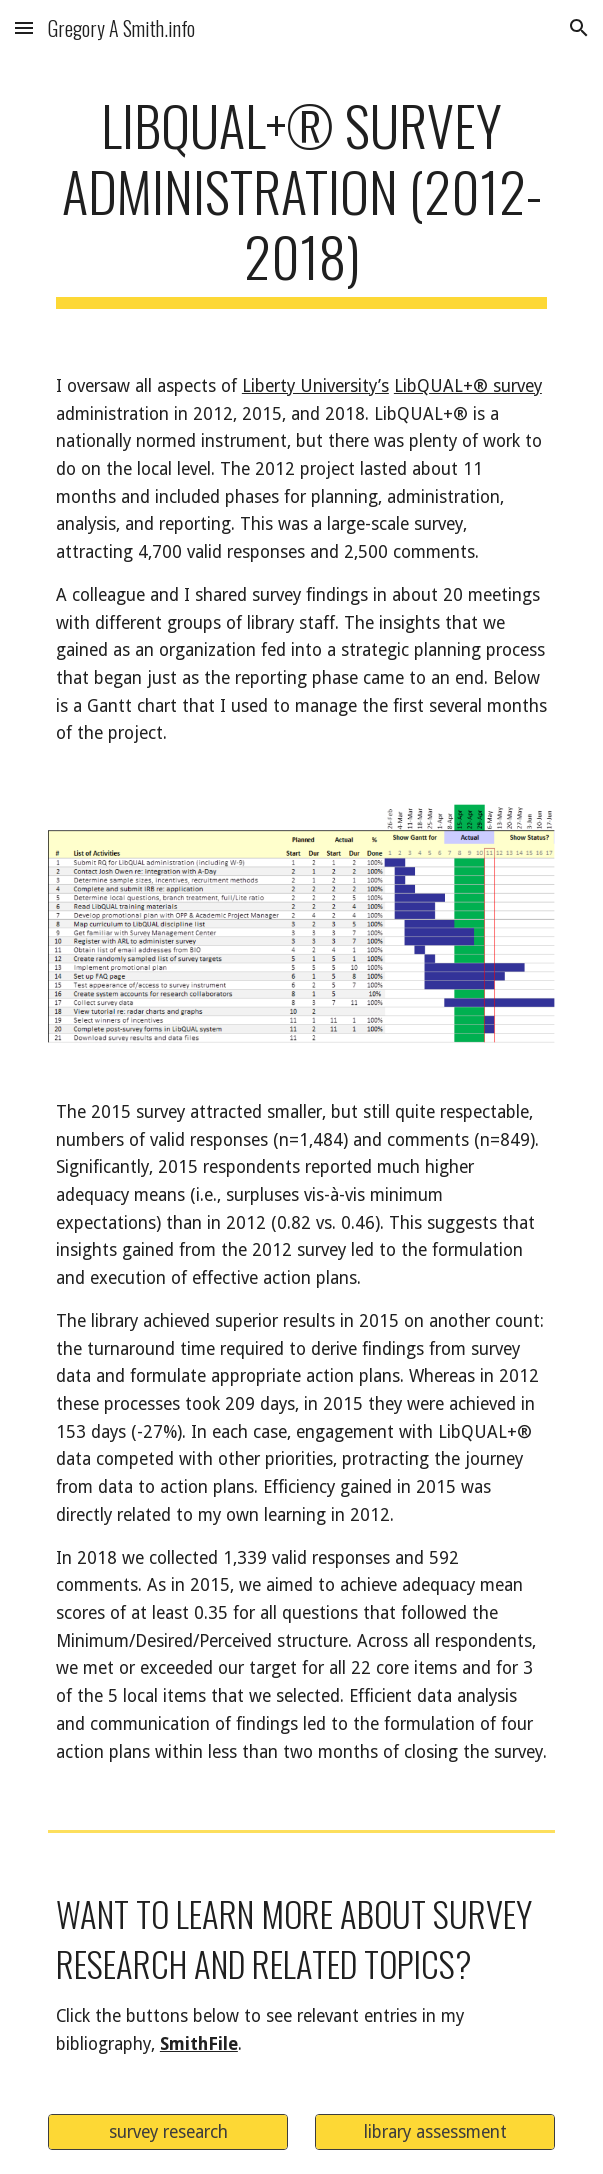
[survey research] (168, 2132)
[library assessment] (435, 2132)
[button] (24, 27)
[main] (301, 200)
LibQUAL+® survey (468, 386)
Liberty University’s (315, 386)
